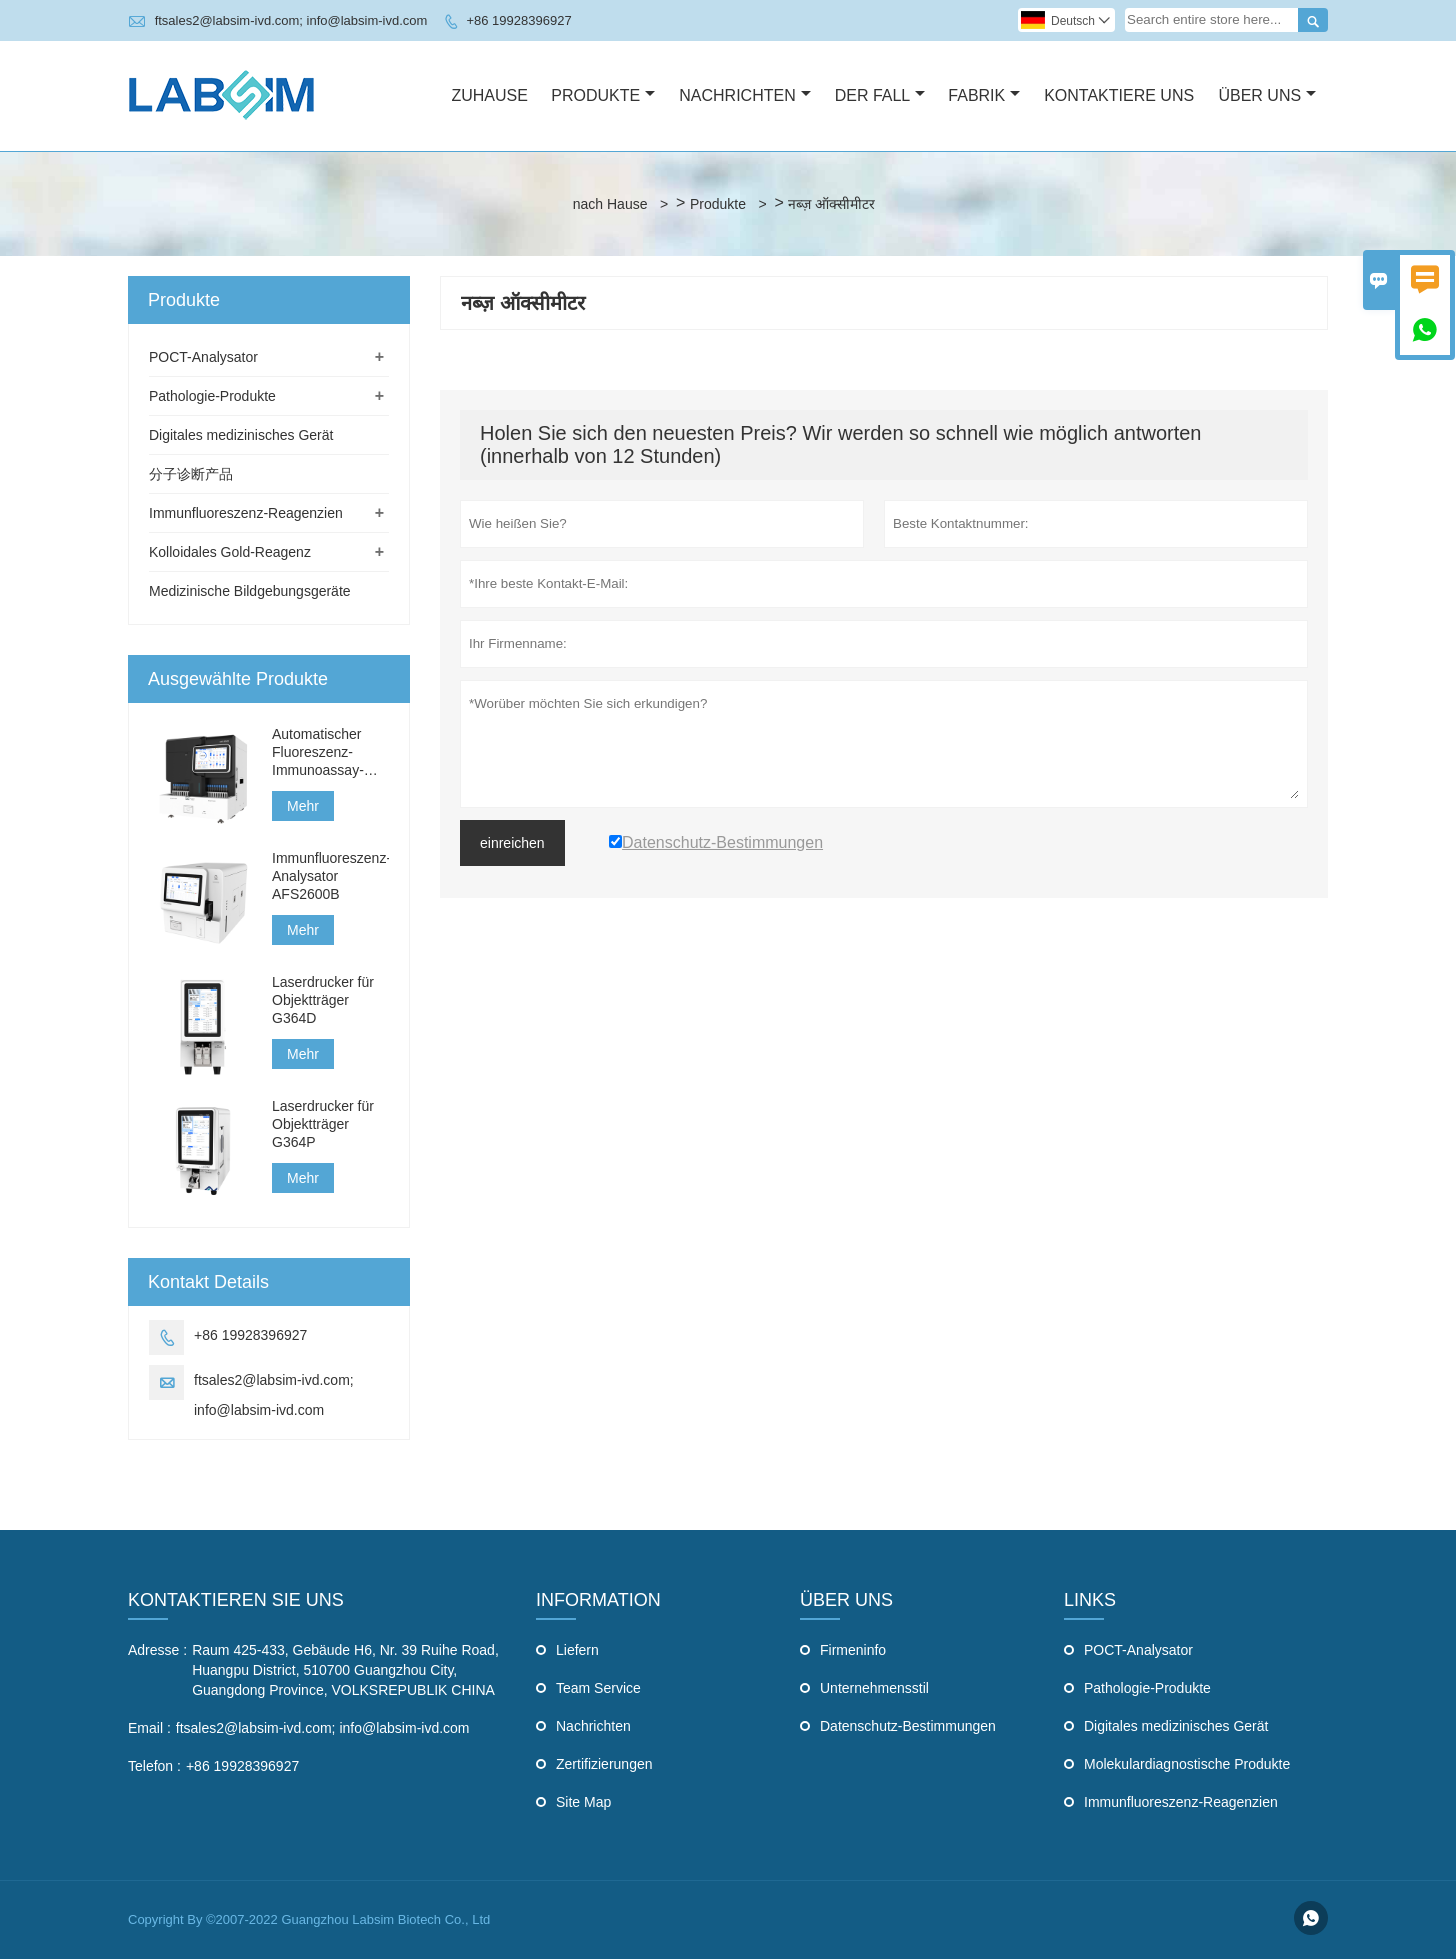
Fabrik (984, 95)
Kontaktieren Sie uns (236, 1600)
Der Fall (880, 95)
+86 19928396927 (518, 20)
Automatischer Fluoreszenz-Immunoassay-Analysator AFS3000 (318, 752)
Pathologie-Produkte (212, 396)
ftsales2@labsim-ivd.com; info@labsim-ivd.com (291, 20)
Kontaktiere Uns (1119, 95)
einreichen (512, 843)
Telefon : (154, 1766)
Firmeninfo (853, 1650)
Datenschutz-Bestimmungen (908, 1726)
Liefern (577, 1650)
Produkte (603, 95)
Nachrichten (744, 95)
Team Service (598, 1688)
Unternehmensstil (874, 1688)
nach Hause (610, 204)
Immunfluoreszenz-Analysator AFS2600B (330, 876)
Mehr (303, 806)
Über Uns (1267, 95)
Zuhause (489, 95)
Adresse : (157, 1650)
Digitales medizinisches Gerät (241, 435)
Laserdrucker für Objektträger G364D (323, 1000)
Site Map (583, 1802)
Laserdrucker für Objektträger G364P (323, 1124)
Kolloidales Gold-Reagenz (230, 552)
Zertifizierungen (604, 1764)
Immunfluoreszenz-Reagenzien (246, 513)
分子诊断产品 (191, 474)
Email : (149, 1728)
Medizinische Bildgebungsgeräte (250, 591)
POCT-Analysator (203, 357)
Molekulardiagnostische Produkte (1187, 1764)
